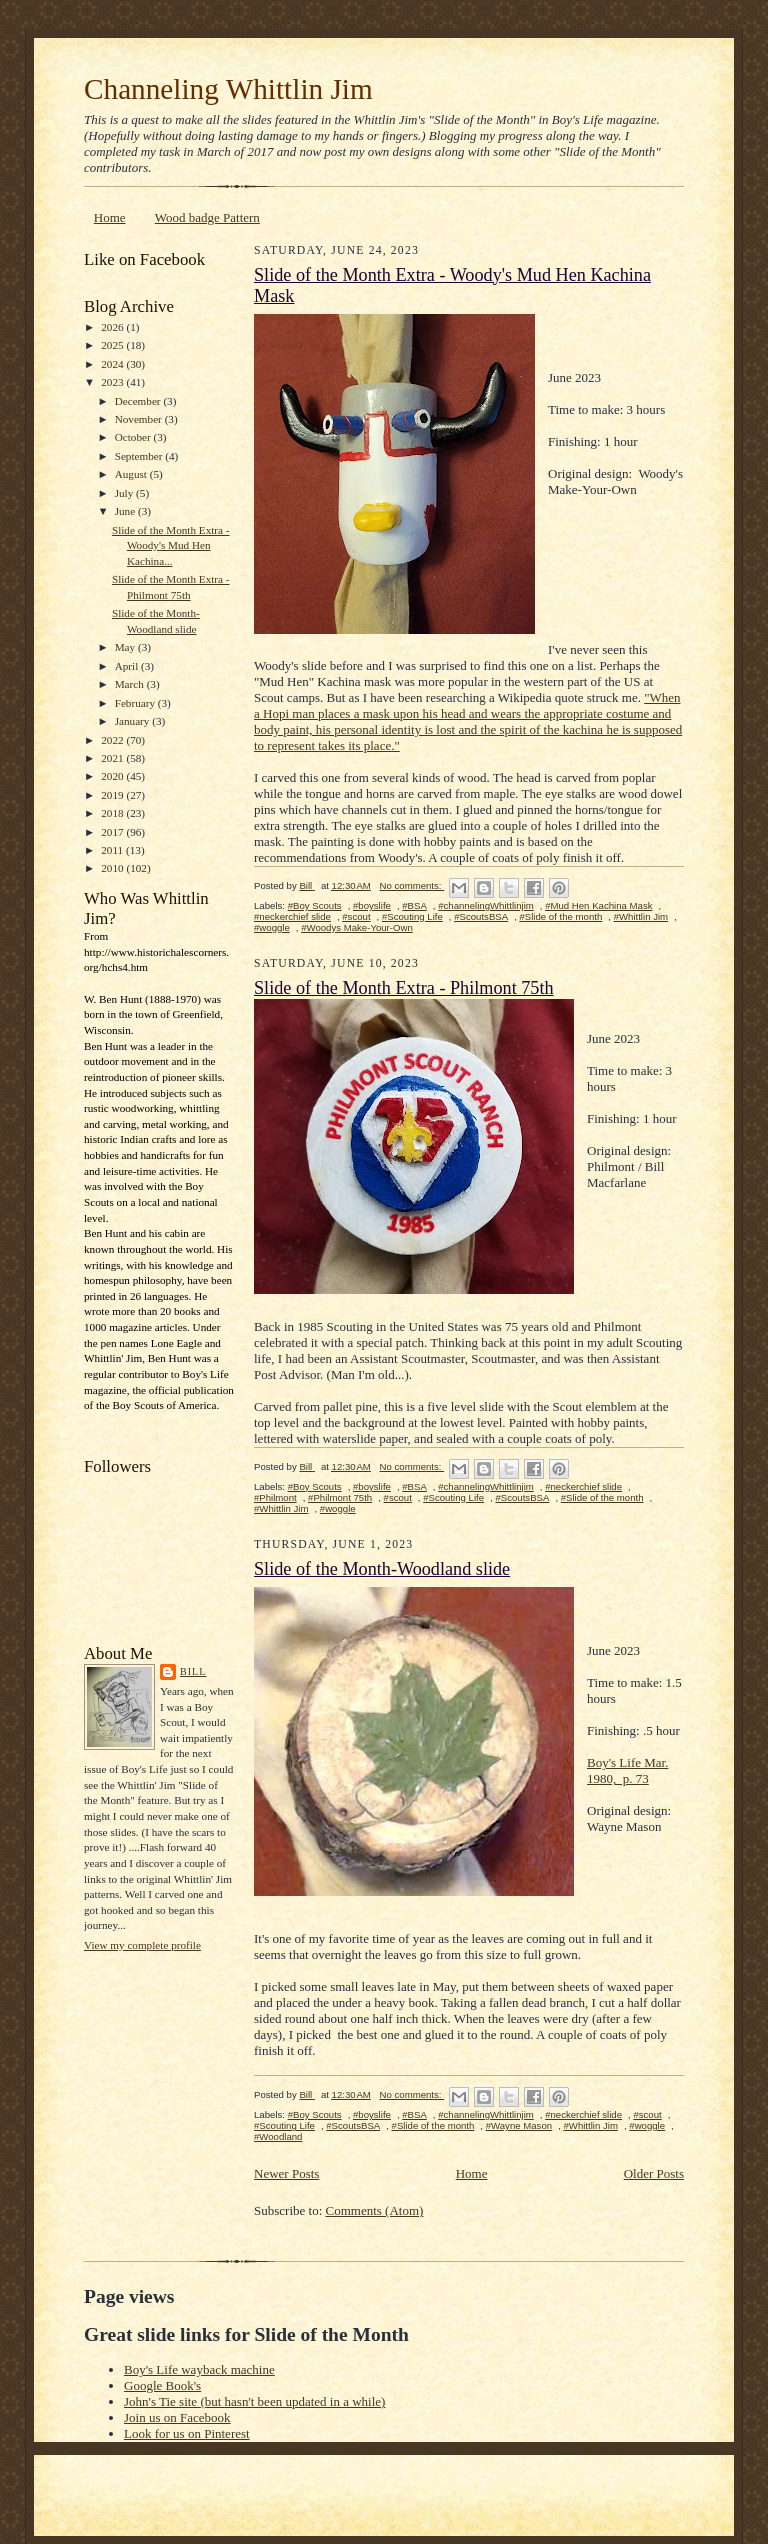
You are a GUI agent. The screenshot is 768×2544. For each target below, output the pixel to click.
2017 (113, 832)
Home (110, 217)
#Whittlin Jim (641, 916)
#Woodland (278, 2136)
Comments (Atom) (375, 2210)
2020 (113, 776)
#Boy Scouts (315, 905)
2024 (113, 364)
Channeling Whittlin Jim (228, 89)
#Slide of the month (560, 916)
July (125, 493)
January (134, 721)
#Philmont (275, 1497)
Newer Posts (286, 2173)
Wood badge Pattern (207, 217)
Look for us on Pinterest (187, 2433)
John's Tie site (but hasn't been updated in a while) (254, 2401)
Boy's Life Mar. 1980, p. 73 (627, 1770)
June (126, 511)
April (128, 666)
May (126, 647)
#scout (356, 916)
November (140, 419)
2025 (113, 345)
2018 (113, 813)
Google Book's (162, 2385)
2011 (113, 850)
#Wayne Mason (519, 2125)
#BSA (414, 905)
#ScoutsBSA (481, 916)
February (136, 703)
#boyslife (372, 905)
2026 (113, 327)
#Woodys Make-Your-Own (357, 927)
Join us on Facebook (177, 2417)
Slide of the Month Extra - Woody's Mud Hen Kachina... (171, 545)
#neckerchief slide (292, 916)
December (139, 401)
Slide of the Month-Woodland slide (382, 1569)
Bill (193, 1671)
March (131, 684)
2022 (113, 740)
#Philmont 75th (340, 1497)
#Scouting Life (412, 916)
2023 (113, 382)
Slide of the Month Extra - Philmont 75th (404, 988)
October (134, 437)
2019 (113, 795)
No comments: (412, 885)
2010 (113, 868)
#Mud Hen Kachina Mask (598, 905)
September (140, 456)
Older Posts (654, 2173)
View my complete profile (142, 1945)
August (132, 474)
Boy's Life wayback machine (199, 2369)
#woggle (272, 927)
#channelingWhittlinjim (486, 905)
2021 (113, 758)
